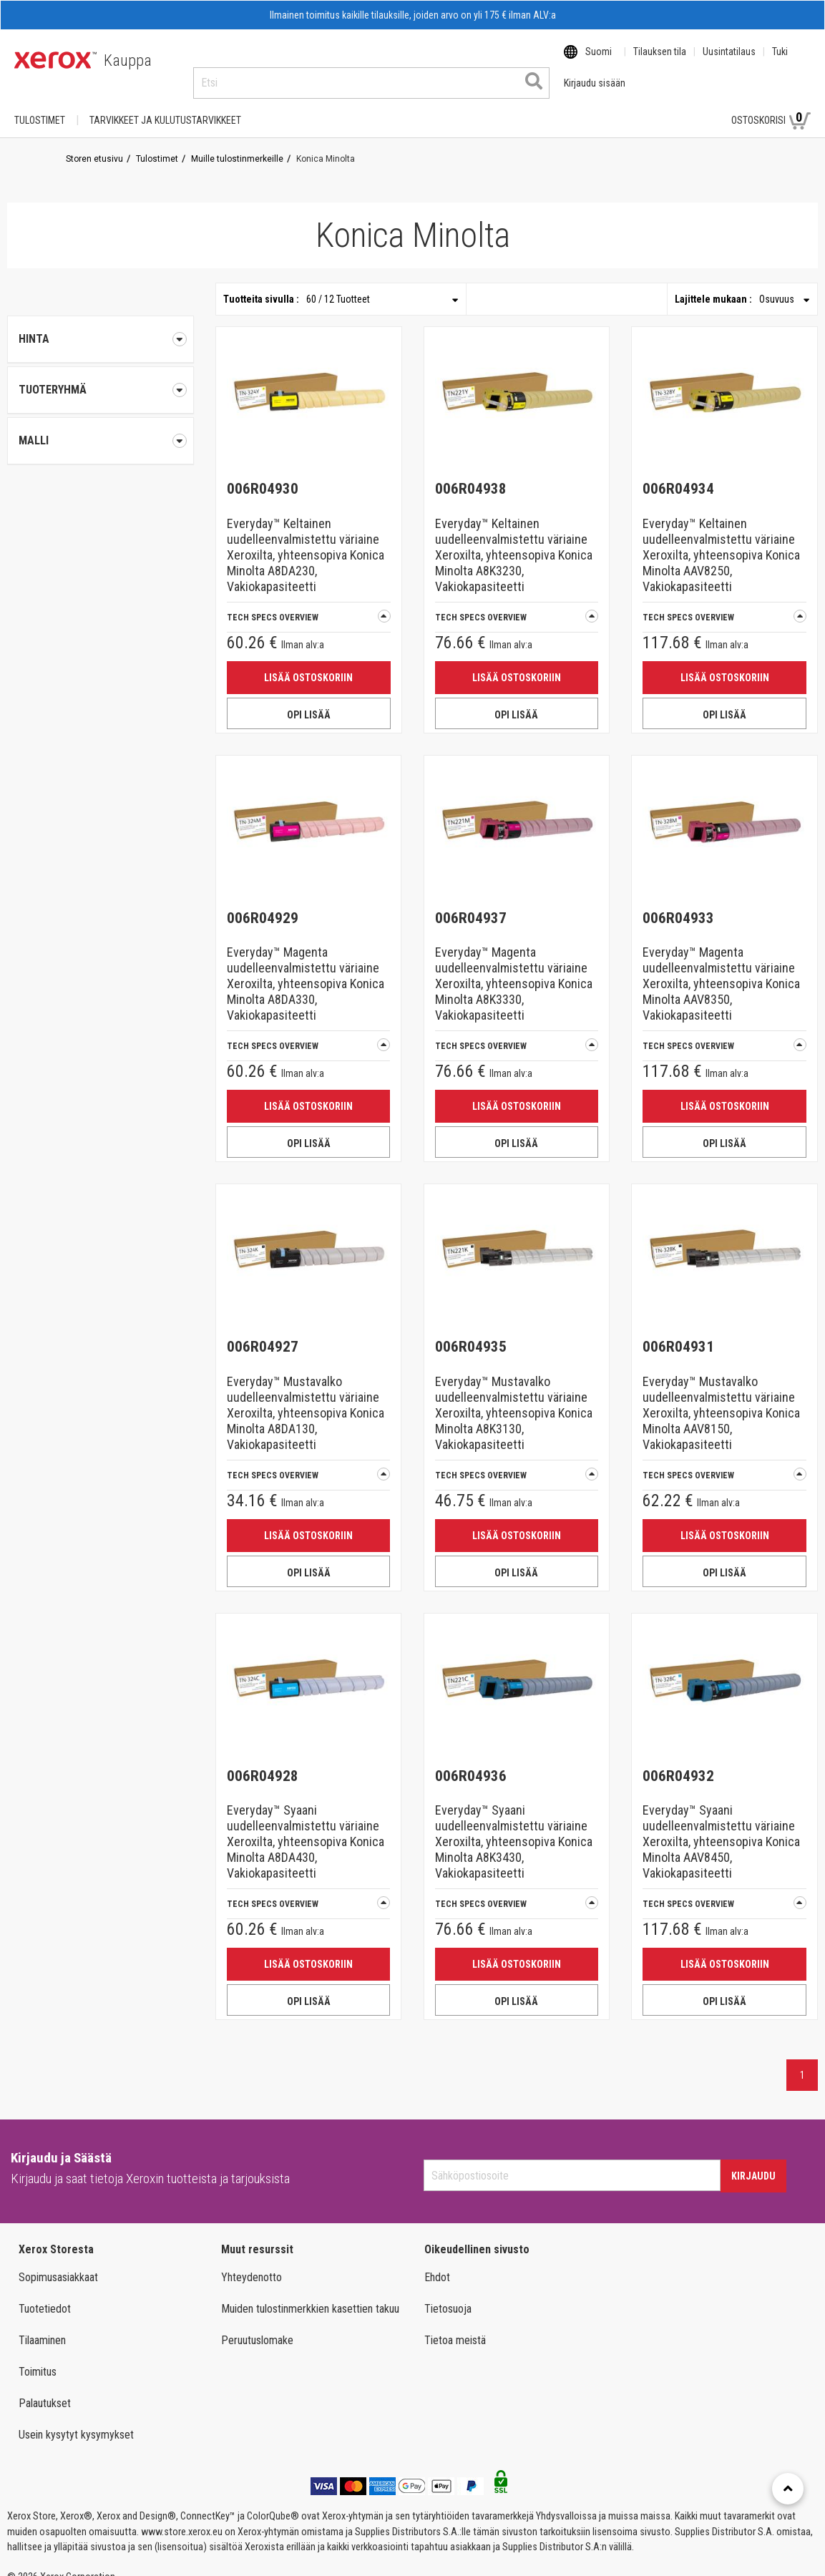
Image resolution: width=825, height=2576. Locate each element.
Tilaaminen (42, 2326)
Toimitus (38, 2358)
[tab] (100, 376)
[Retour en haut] (788, 2488)
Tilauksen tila (659, 61)
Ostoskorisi (771, 106)
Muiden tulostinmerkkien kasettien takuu (310, 2295)
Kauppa (128, 60)
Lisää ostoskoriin (308, 664)
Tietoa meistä (455, 2326)
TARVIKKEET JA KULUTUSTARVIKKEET (165, 106)
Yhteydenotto (251, 2263)
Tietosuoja (448, 2295)
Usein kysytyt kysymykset (76, 2421)
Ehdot (437, 2263)
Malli (100, 427)
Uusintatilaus (729, 61)
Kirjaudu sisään (670, 106)
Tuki (780, 61)
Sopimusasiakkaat (58, 2263)
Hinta (100, 325)
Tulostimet (39, 106)
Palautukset (45, 2389)
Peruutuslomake (257, 2326)
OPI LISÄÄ (309, 701)
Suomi (598, 61)
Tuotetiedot (45, 2295)
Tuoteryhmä (100, 376)
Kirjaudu (753, 2162)
